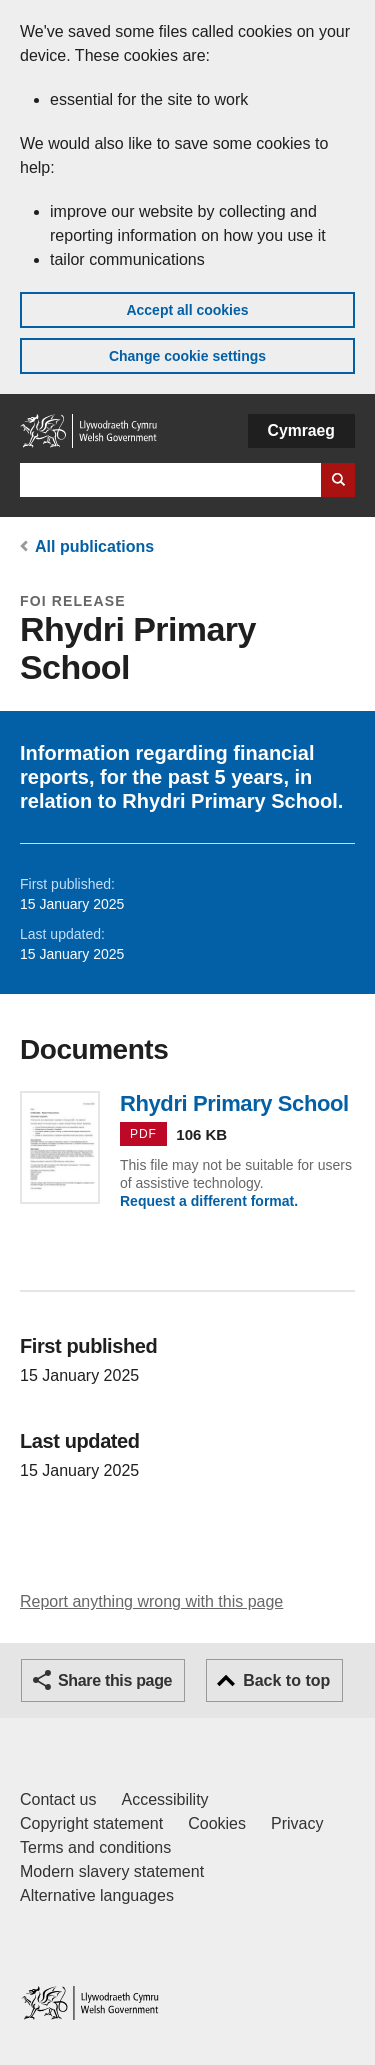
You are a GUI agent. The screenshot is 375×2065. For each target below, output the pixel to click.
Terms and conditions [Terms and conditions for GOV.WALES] (95, 1847)
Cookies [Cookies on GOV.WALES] (217, 1823)
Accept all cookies (187, 310)
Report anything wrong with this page (151, 1601)
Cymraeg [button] (301, 430)
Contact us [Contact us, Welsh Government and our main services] (58, 1799)
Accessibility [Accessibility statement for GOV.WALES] (164, 1799)
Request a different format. (209, 1201)
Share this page (115, 1680)
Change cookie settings (187, 356)
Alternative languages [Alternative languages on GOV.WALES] (97, 1895)
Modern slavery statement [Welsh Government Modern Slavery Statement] (112, 1871)
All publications (94, 546)
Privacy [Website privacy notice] (297, 1823)
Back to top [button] (286, 1680)
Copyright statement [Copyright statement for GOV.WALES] (91, 1823)
